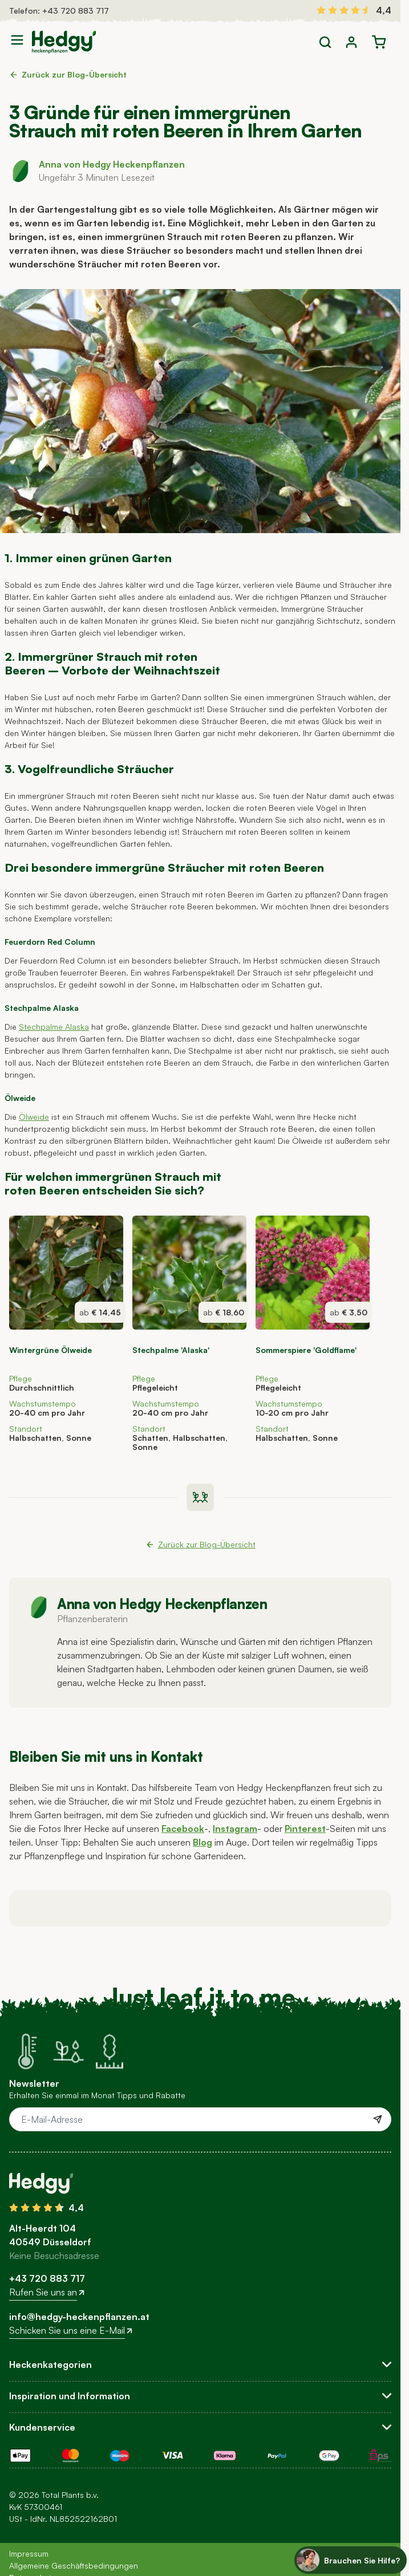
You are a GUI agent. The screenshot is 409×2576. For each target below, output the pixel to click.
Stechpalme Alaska (54, 1026)
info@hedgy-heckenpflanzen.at (79, 2316)
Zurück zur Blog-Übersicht (68, 74)
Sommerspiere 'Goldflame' (306, 1350)
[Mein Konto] (351, 42)
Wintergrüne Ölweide (50, 1350)
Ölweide (34, 1117)
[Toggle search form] (325, 42)
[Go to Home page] (64, 42)
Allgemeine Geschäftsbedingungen (73, 2565)
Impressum (28, 2553)
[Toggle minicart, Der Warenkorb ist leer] (378, 42)
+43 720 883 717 (75, 10)
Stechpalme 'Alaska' (170, 1350)
